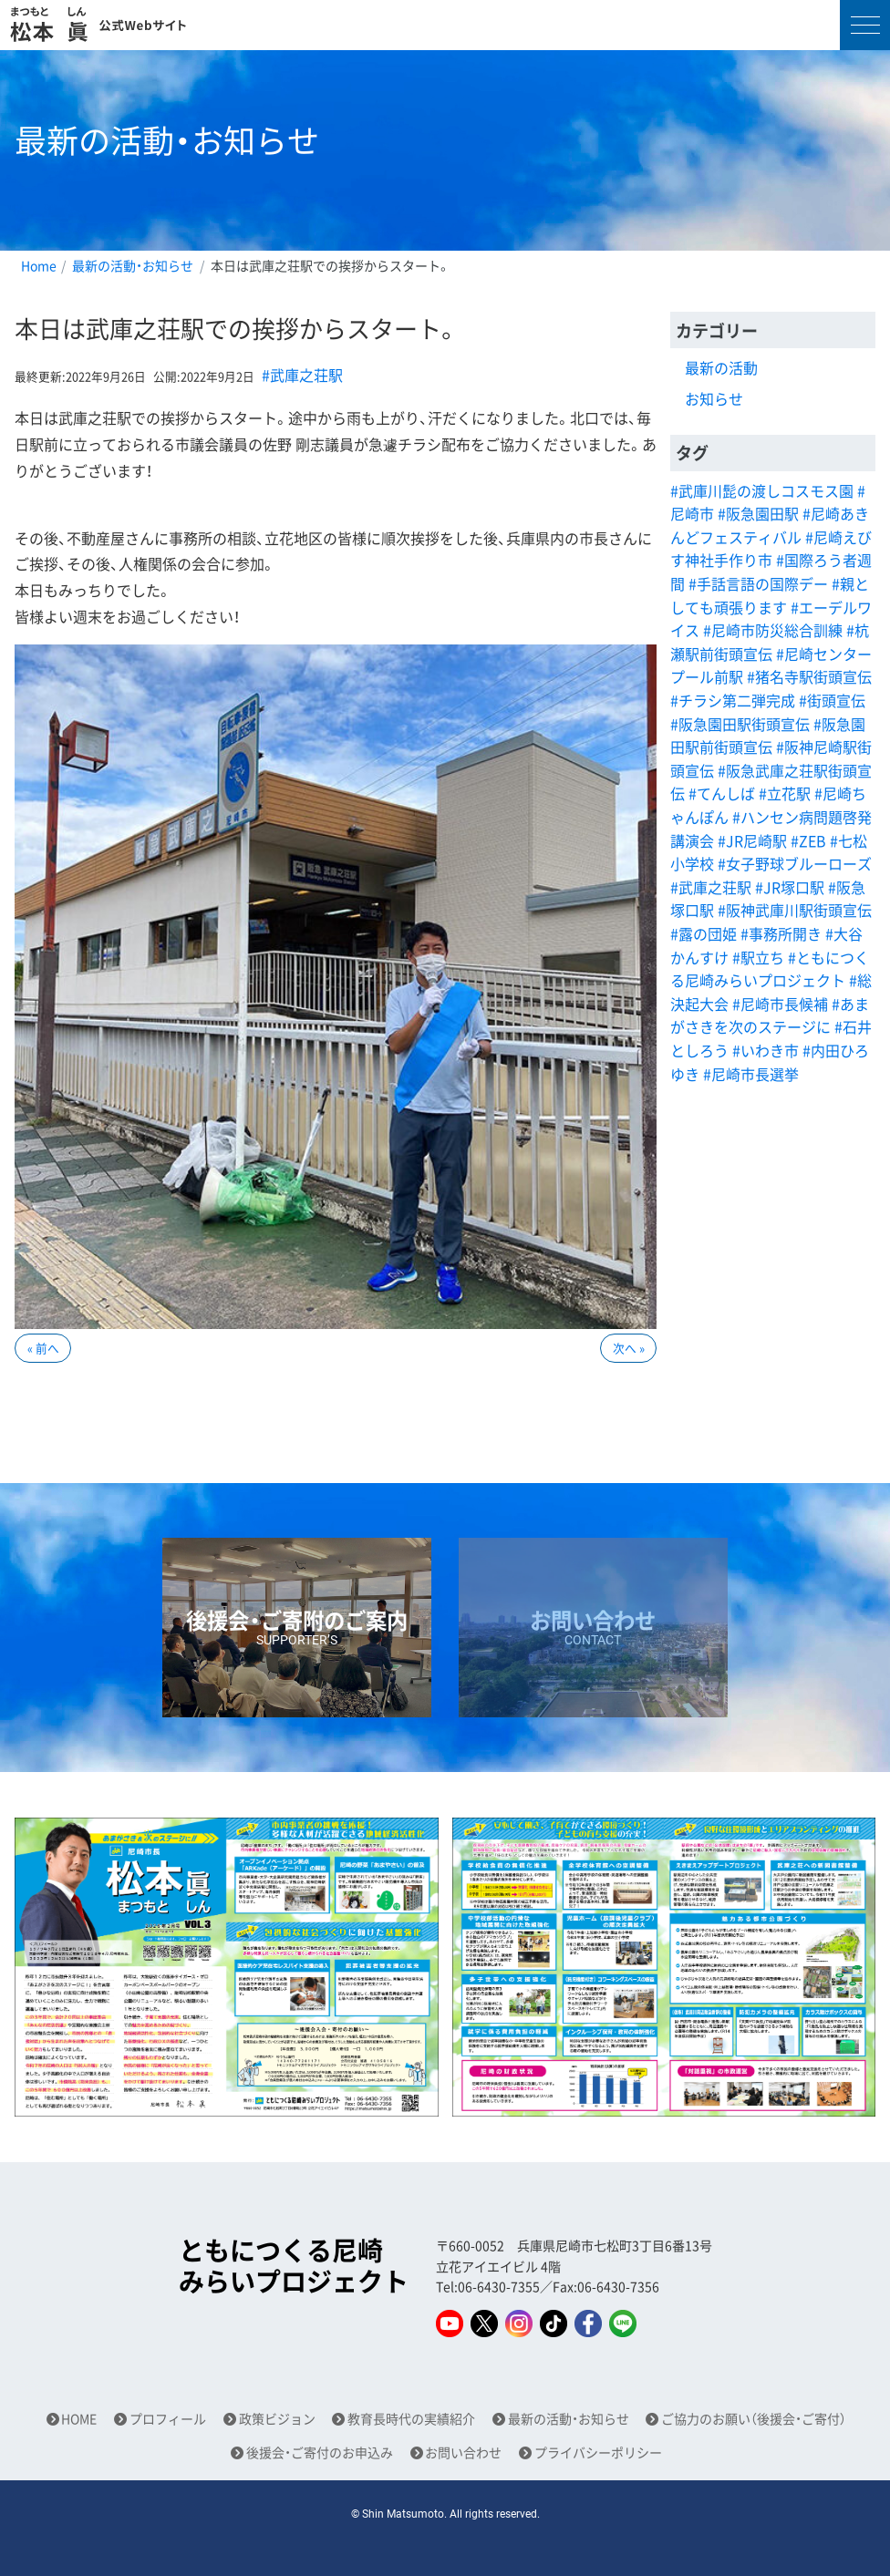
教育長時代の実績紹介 (411, 2418)
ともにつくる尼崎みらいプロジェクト (294, 2265)
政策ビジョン (277, 2418)
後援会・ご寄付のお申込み (319, 2452)
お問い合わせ (463, 2452)
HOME (79, 2418)
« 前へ (43, 1347)
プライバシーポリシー (598, 2452)
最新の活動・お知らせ (132, 265)
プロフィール (167, 2418)
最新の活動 (721, 367)
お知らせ (714, 398)
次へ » (629, 1347)
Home (39, 265)
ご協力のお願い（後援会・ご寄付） (753, 2418)
